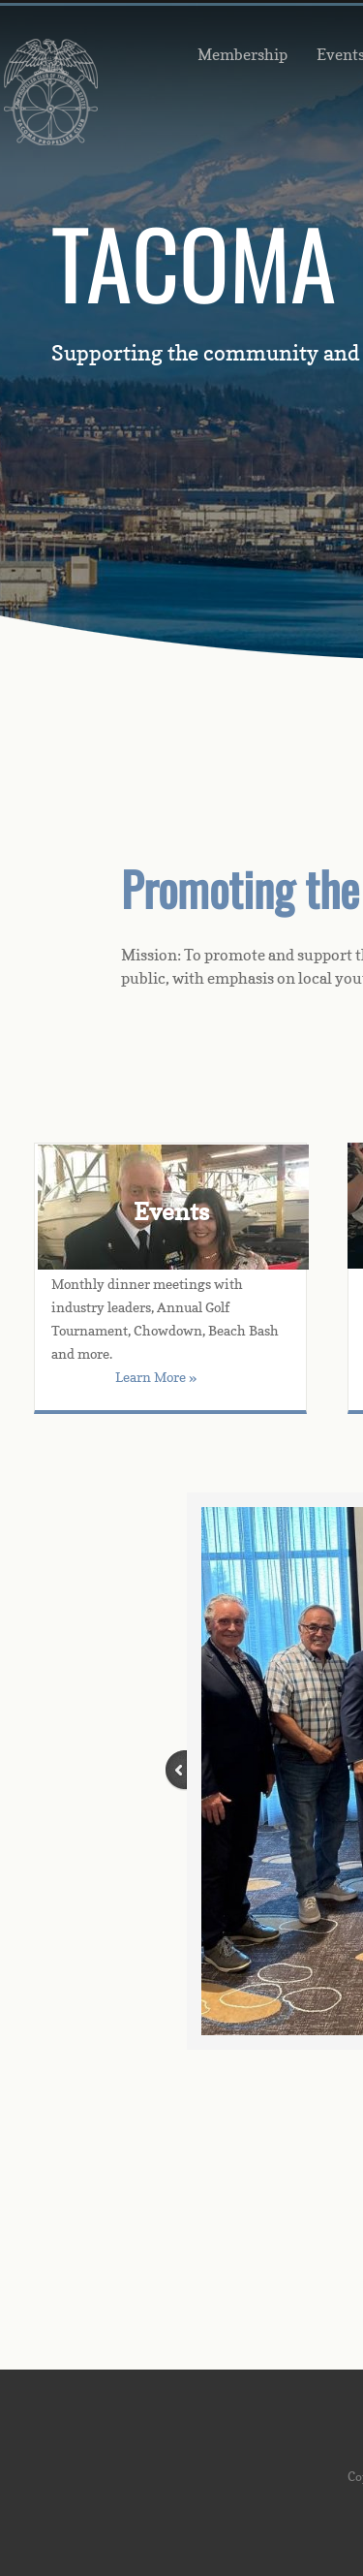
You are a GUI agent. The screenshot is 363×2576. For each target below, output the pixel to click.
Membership (242, 54)
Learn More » (156, 1376)
